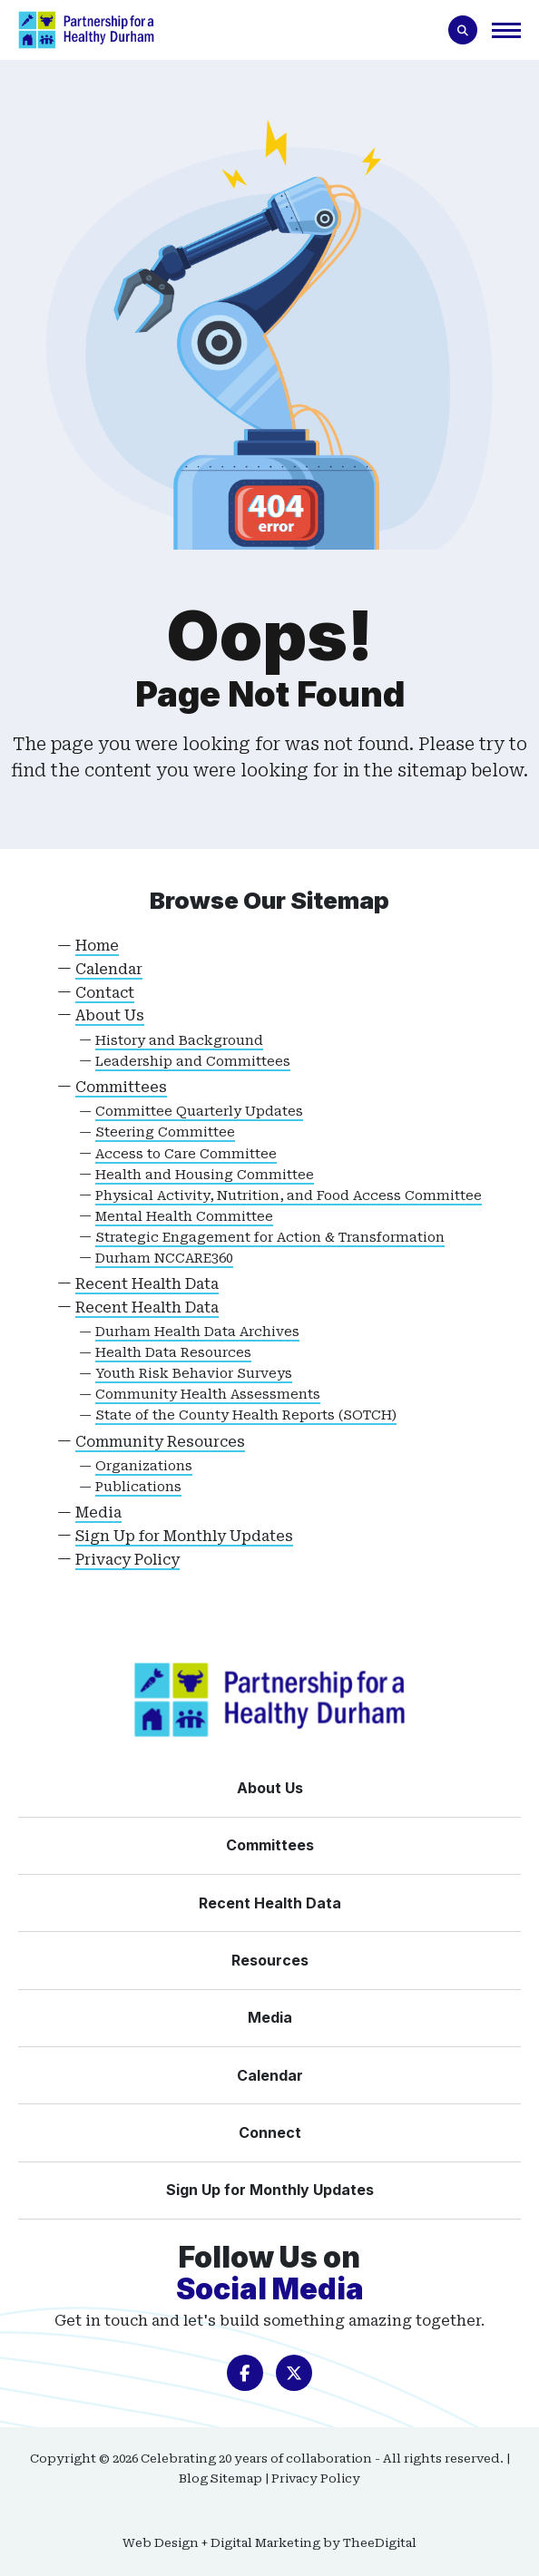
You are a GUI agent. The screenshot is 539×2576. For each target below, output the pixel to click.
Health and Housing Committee (204, 1175)
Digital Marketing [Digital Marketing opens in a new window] (265, 2543)
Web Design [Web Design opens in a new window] (160, 2543)
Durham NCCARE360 (164, 1258)
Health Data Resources (173, 1353)
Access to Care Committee (186, 1154)
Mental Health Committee (184, 1217)
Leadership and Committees (192, 1061)
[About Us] (270, 1788)
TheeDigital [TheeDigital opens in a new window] (379, 2543)
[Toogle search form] (462, 29)
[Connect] (270, 2132)
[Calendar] (270, 2075)
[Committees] (270, 1845)
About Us (109, 1015)
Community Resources (160, 1441)
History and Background (179, 1041)
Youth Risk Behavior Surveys (193, 1373)
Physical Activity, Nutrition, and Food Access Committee (288, 1196)
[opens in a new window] (245, 2373)
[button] (506, 29)
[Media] (270, 2017)
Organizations (143, 1466)
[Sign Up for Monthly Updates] (270, 2190)
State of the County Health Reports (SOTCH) (246, 1415)
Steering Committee (165, 1132)
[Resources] (270, 1960)
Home (97, 945)
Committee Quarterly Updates (199, 1111)
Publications (138, 1487)
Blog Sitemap (220, 2478)
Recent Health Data (147, 1284)
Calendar (108, 969)
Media (98, 1512)
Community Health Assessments (207, 1394)
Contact (104, 992)
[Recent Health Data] (270, 1903)
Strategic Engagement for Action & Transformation (270, 1237)
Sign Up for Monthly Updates (184, 1536)
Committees (121, 1087)
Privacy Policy (127, 1559)
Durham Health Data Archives (197, 1332)
